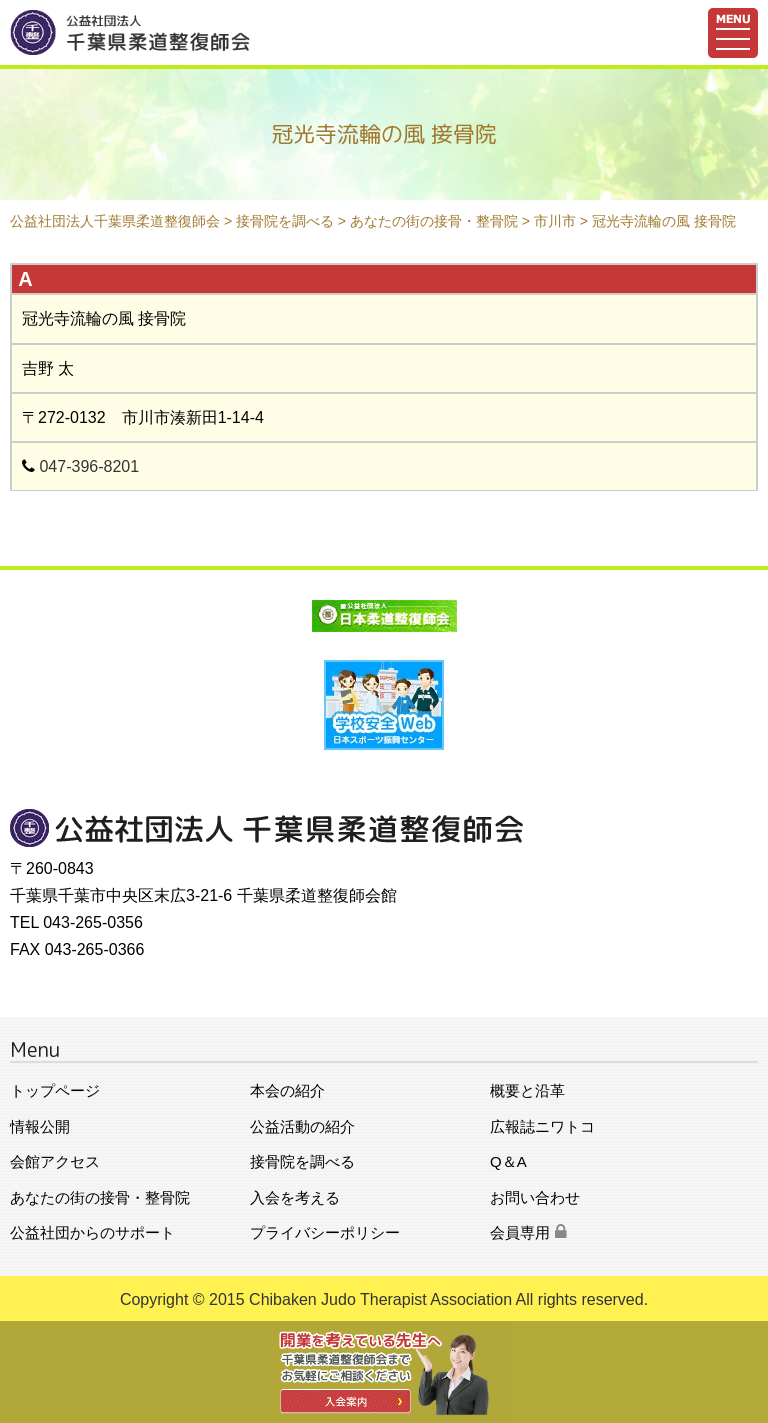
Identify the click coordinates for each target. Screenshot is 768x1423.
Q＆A (508, 1161)
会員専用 (528, 1232)
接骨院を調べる (302, 1161)
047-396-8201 (89, 466)
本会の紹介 (287, 1090)
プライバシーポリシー (325, 1232)
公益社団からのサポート (92, 1232)
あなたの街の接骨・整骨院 (100, 1197)
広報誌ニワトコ (542, 1126)
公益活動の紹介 (302, 1126)
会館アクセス (55, 1161)
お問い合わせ (535, 1197)
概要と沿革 (527, 1090)
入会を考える (295, 1197)
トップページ (55, 1090)
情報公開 (40, 1126)
